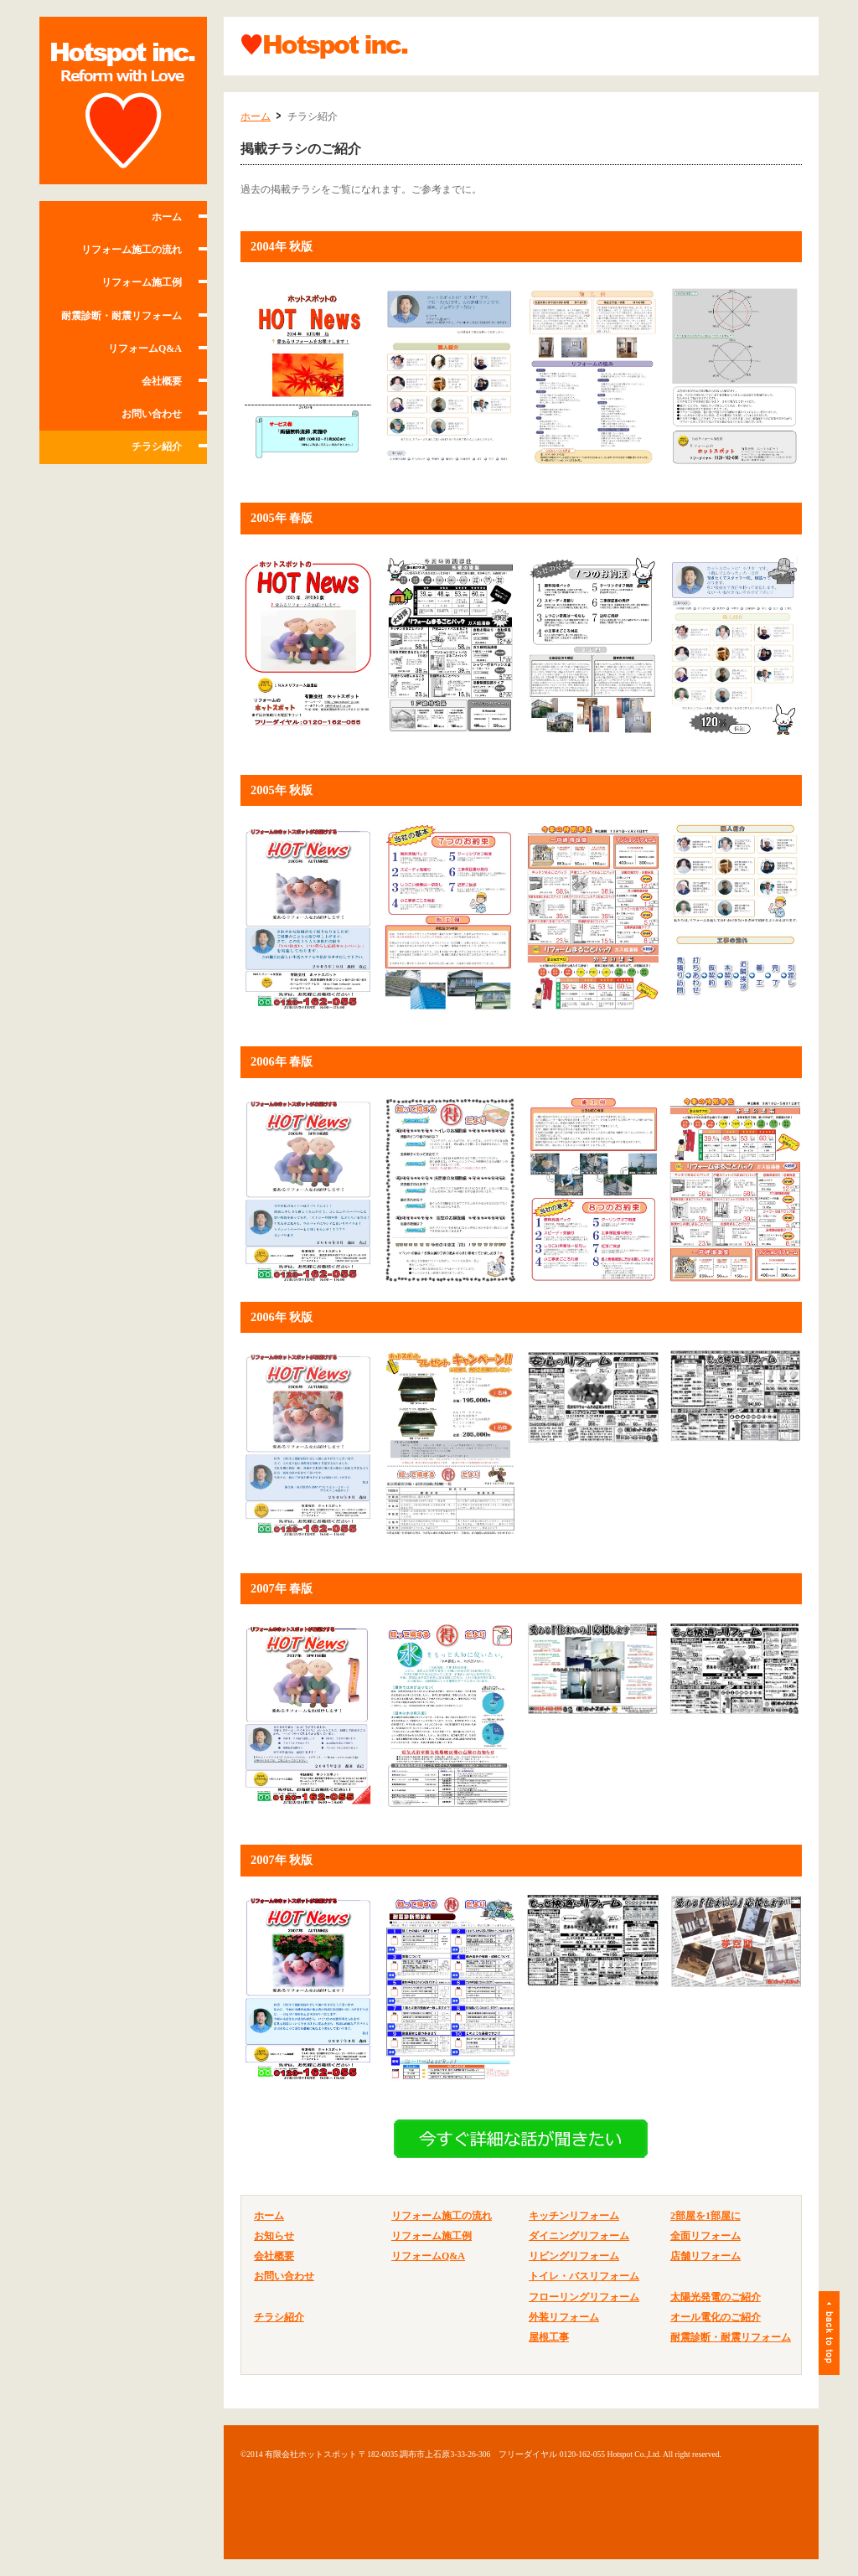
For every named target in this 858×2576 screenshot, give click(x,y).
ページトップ (829, 2333)
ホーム (167, 217)
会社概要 (162, 381)
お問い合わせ (151, 414)
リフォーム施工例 (141, 282)
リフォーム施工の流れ (131, 250)
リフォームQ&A (145, 348)
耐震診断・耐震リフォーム (121, 316)
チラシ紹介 (157, 446)
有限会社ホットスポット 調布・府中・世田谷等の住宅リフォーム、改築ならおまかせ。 (123, 100)
